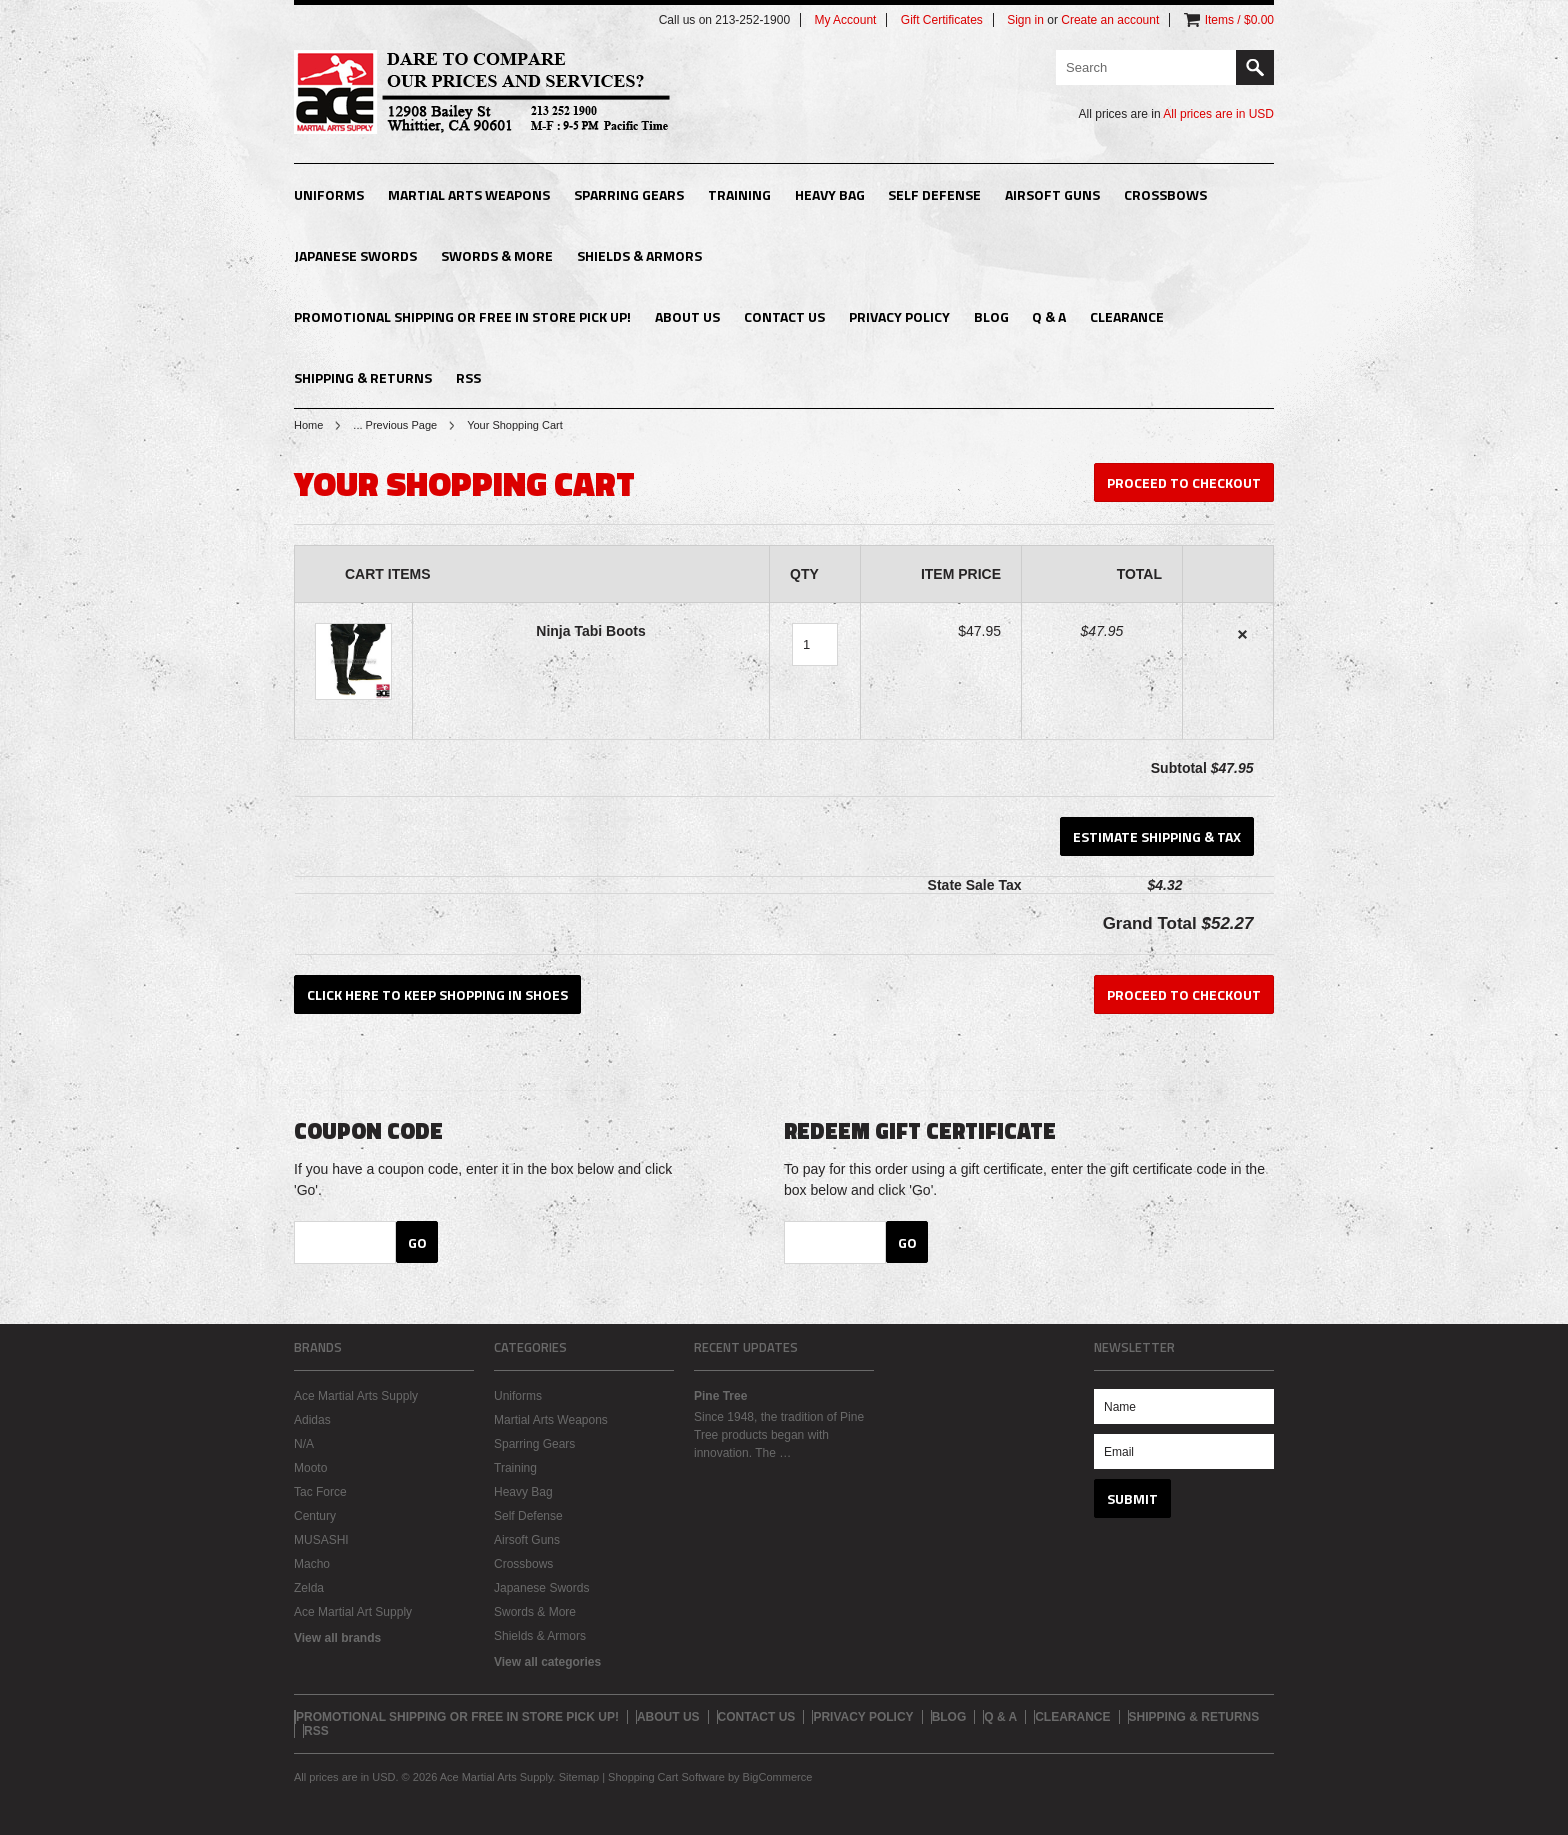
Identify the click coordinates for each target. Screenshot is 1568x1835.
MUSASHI (321, 1540)
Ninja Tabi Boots (590, 631)
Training (739, 194)
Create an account (1110, 20)
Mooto (310, 1468)
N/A (304, 1444)
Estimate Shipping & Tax (1157, 836)
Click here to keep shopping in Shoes (437, 994)
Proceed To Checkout (1184, 482)
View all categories (547, 1662)
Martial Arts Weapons (469, 194)
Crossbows (1165, 194)
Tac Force (320, 1492)
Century (315, 1516)
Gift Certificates (942, 20)
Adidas (312, 1420)
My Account (845, 20)
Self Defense (934, 194)
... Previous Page (395, 425)
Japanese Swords (355, 255)
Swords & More (497, 255)
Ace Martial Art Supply (353, 1612)
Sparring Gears (629, 194)
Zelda (309, 1588)
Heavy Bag (830, 194)
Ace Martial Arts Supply (356, 1396)
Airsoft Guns (1052, 194)
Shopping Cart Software (666, 1777)
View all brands (337, 1638)
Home (308, 425)
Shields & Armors (639, 255)
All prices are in (1218, 114)
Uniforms (329, 194)
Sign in (1025, 20)
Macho (312, 1564)
